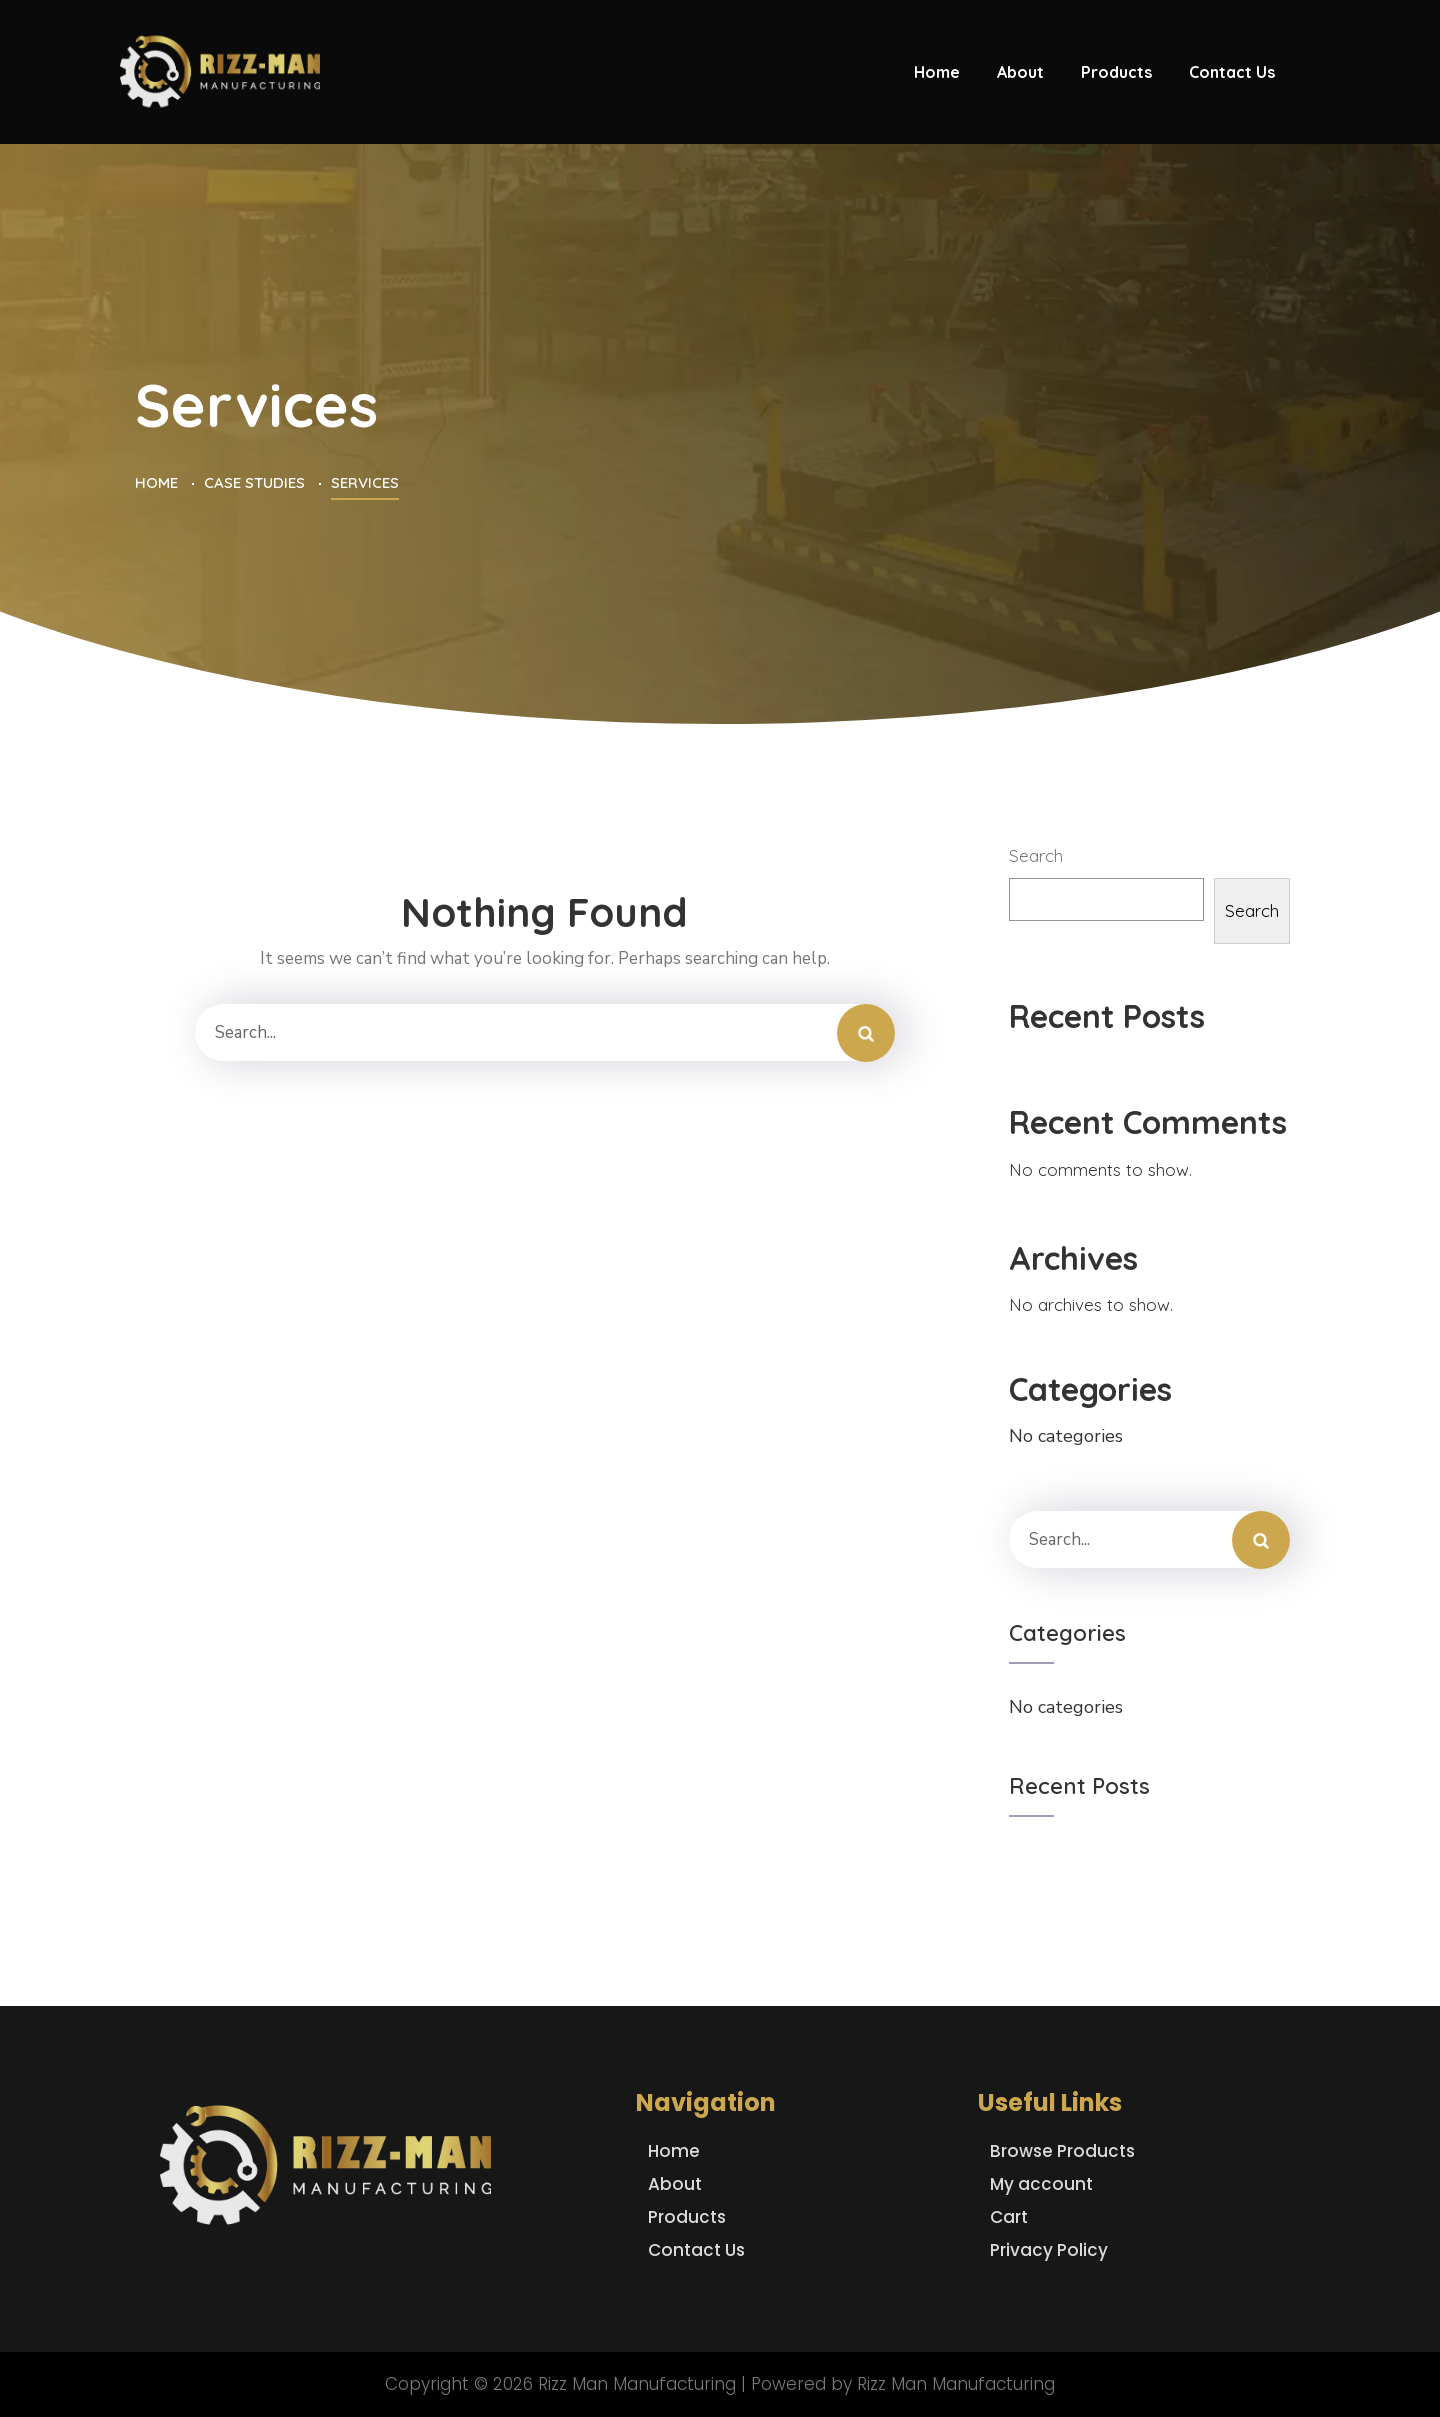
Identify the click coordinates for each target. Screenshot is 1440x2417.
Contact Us (696, 2250)
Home (674, 2151)
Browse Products (1062, 2151)
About (675, 2184)
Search (1036, 855)
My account (1041, 2184)
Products (687, 2217)
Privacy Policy (1049, 2250)
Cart (1009, 2217)
